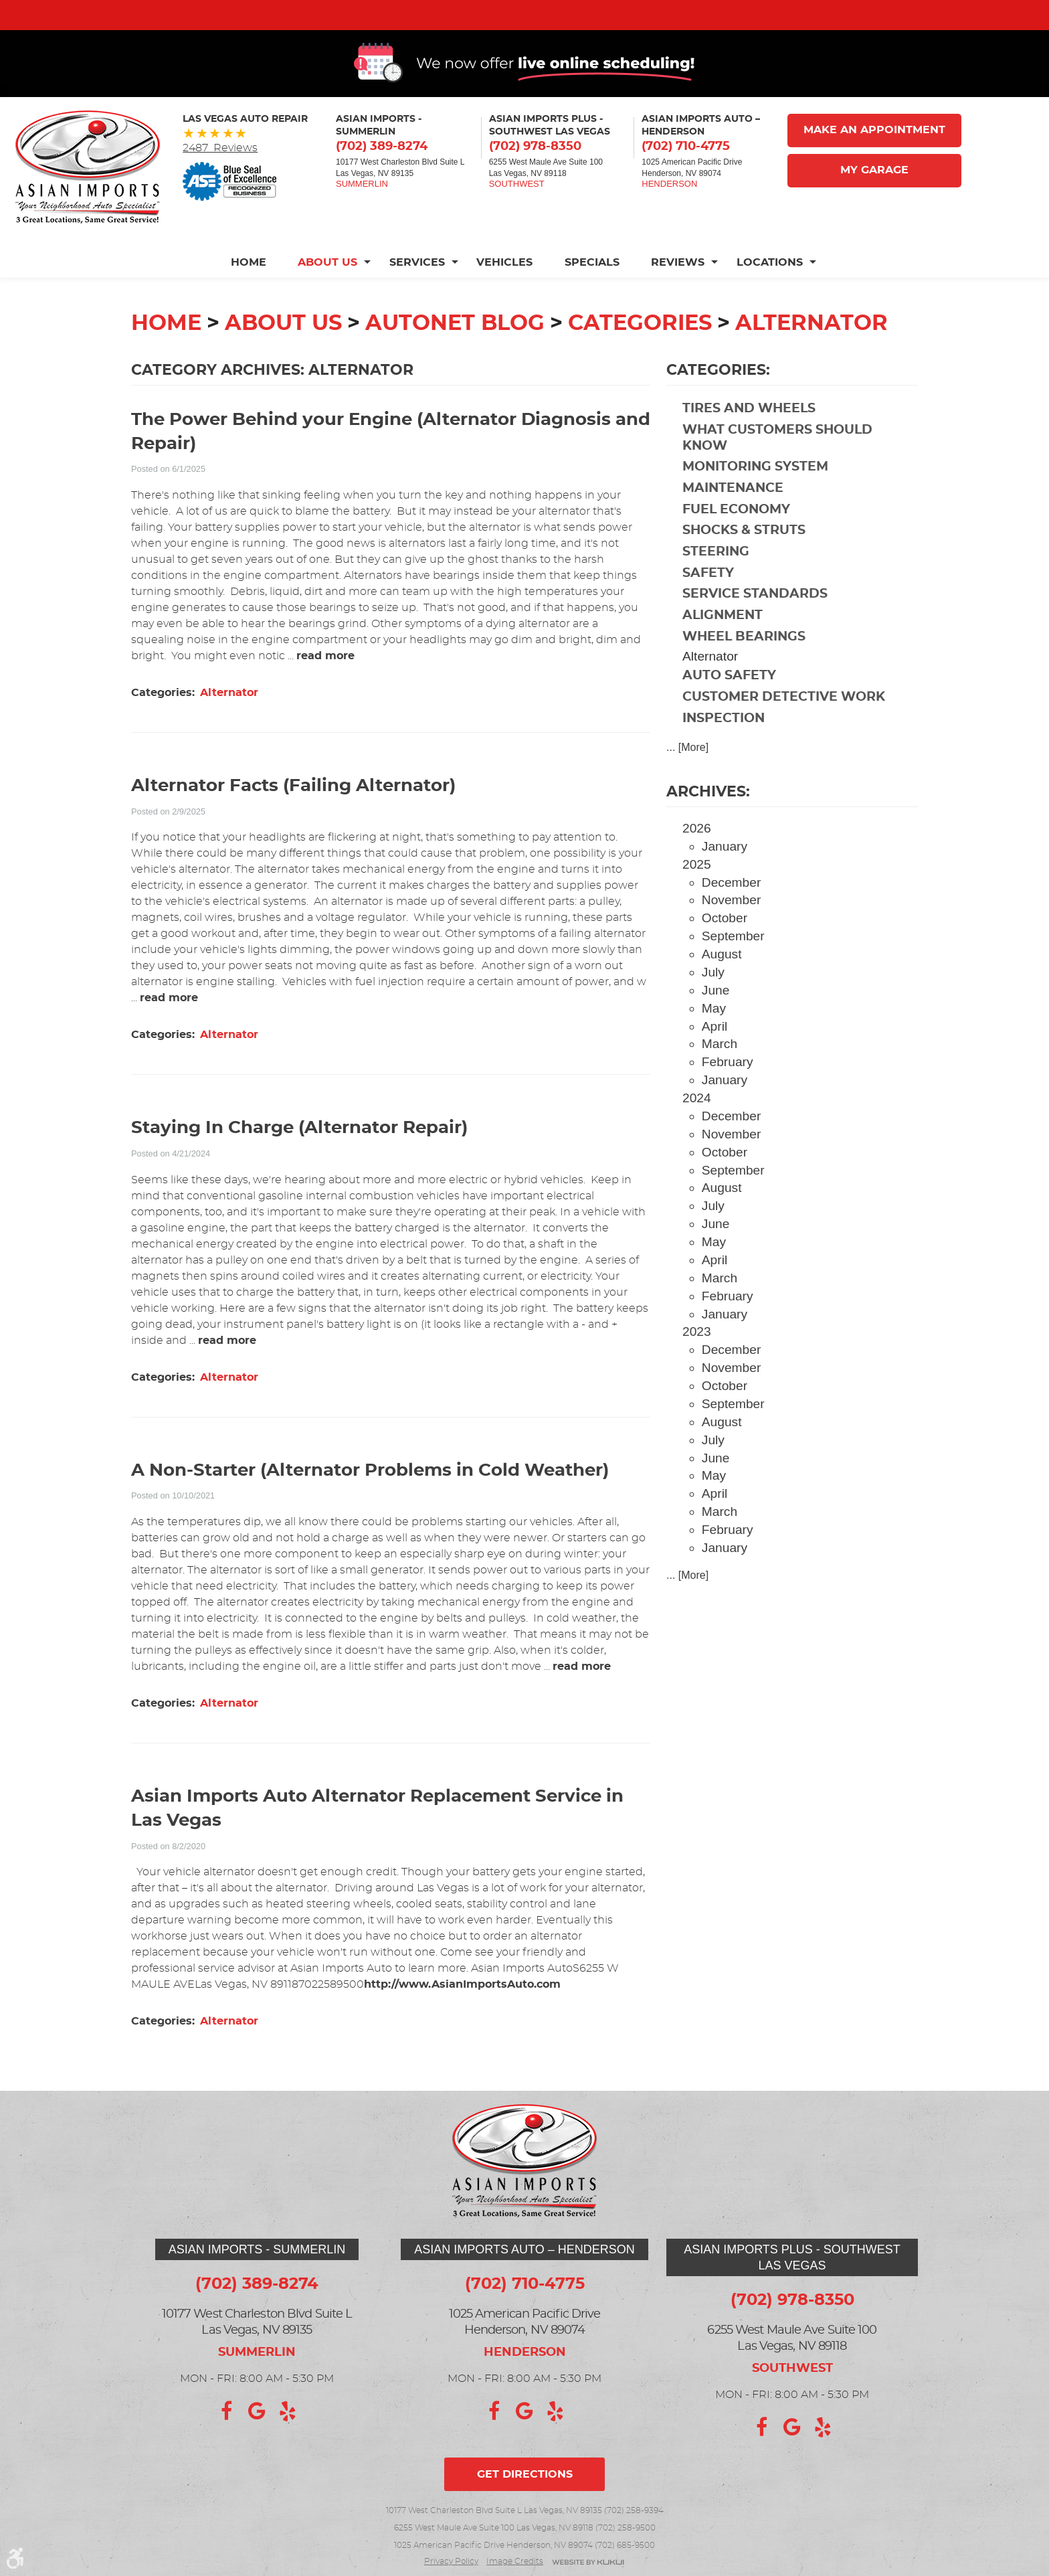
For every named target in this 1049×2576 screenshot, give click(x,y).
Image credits (514, 2561)
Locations (770, 297)
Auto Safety (729, 711)
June (716, 1026)
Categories (640, 358)
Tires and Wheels (749, 444)
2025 (696, 900)
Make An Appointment (874, 166)
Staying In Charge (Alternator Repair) (299, 1163)
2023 (696, 1367)
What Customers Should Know (777, 473)
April (714, 1062)
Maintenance (732, 523)
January (724, 882)
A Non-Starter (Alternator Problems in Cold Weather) (370, 1506)
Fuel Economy (736, 545)
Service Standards (755, 629)
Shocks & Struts (743, 566)
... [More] (687, 782)
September (733, 971)
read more (325, 691)
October (724, 953)
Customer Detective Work (783, 732)
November (731, 935)
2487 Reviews (220, 183)
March (719, 1079)
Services (416, 297)
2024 (696, 1133)
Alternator (811, 358)
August (722, 989)
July (713, 1008)
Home (247, 297)
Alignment (722, 651)
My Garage (874, 206)
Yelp (288, 2411)
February (727, 1097)
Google (257, 2411)
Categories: (718, 405)
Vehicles (504, 297)
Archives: (708, 827)
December (731, 918)
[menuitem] (255, 297)
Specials (592, 297)
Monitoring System (755, 502)
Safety (708, 608)
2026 (696, 864)
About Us (327, 297)
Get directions (525, 2474)
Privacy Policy (451, 2561)
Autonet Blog (455, 358)
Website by (588, 2563)
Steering (715, 587)
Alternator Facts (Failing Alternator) (293, 821)
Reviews (678, 297)
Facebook (226, 2411)
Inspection (723, 754)
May (714, 1044)
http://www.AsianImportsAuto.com (462, 2019)
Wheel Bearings (743, 672)
